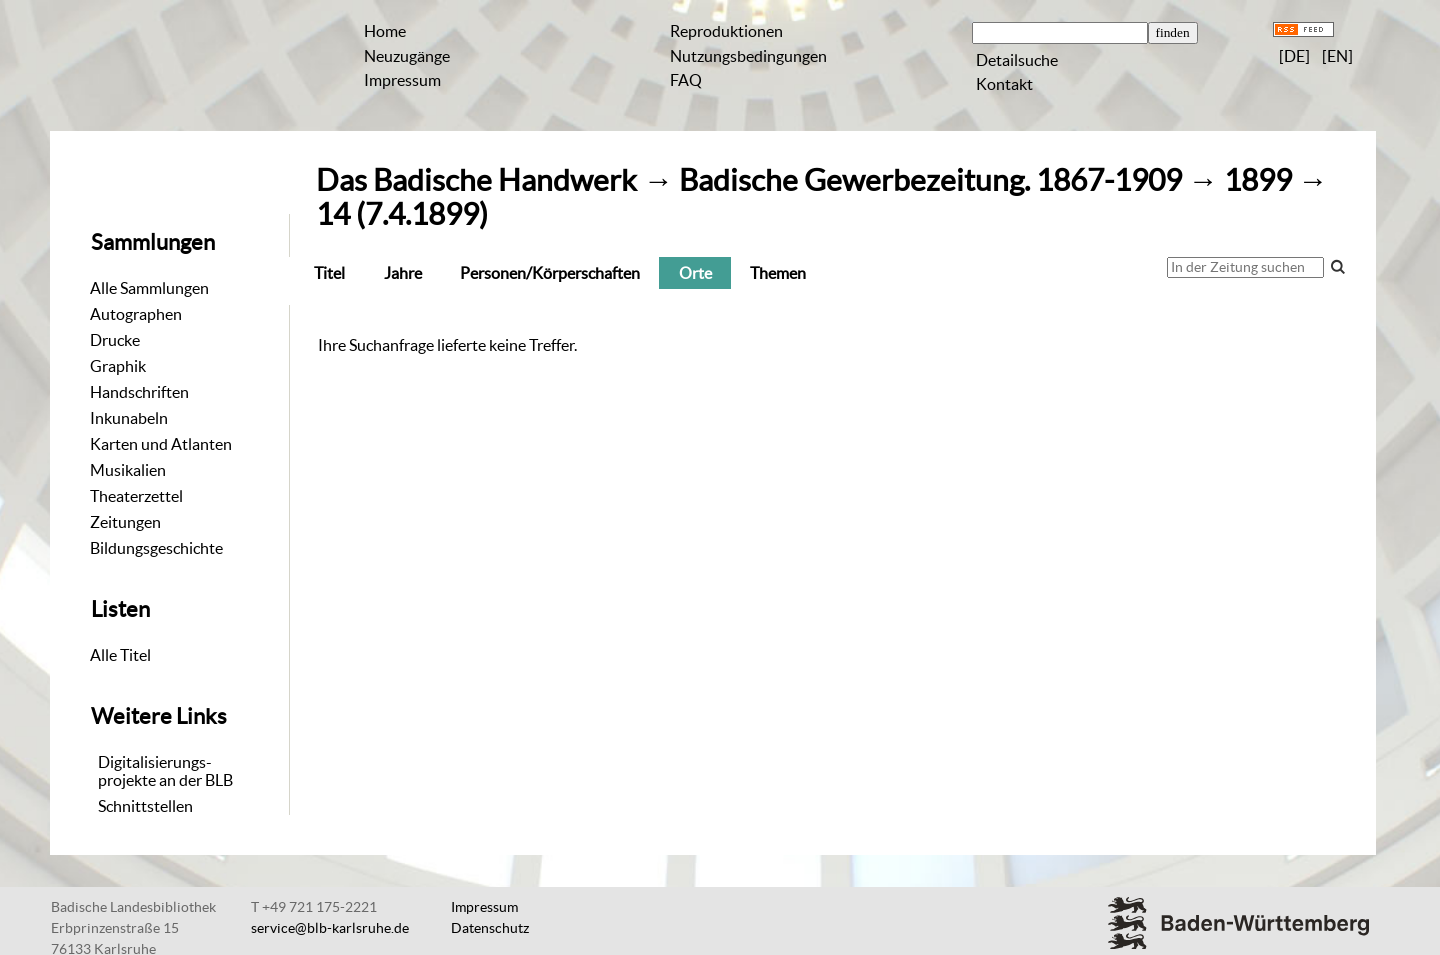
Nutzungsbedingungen (748, 56)
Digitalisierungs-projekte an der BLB (165, 771)
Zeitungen (125, 522)
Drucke (115, 340)
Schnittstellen (145, 806)
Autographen (136, 314)
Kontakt (1004, 84)
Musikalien (128, 470)
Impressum (402, 80)
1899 (1258, 180)
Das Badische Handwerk (476, 180)
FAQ (686, 80)
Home (385, 31)
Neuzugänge (407, 56)
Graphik (118, 366)
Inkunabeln (129, 418)
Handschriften (139, 392)
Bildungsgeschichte (156, 548)
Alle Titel (120, 655)
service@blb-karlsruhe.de (330, 928)
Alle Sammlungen (149, 288)
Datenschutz (490, 928)
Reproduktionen (726, 31)
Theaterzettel (136, 496)
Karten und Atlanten (161, 444)
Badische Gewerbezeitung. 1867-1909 (930, 180)
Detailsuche (1017, 60)
